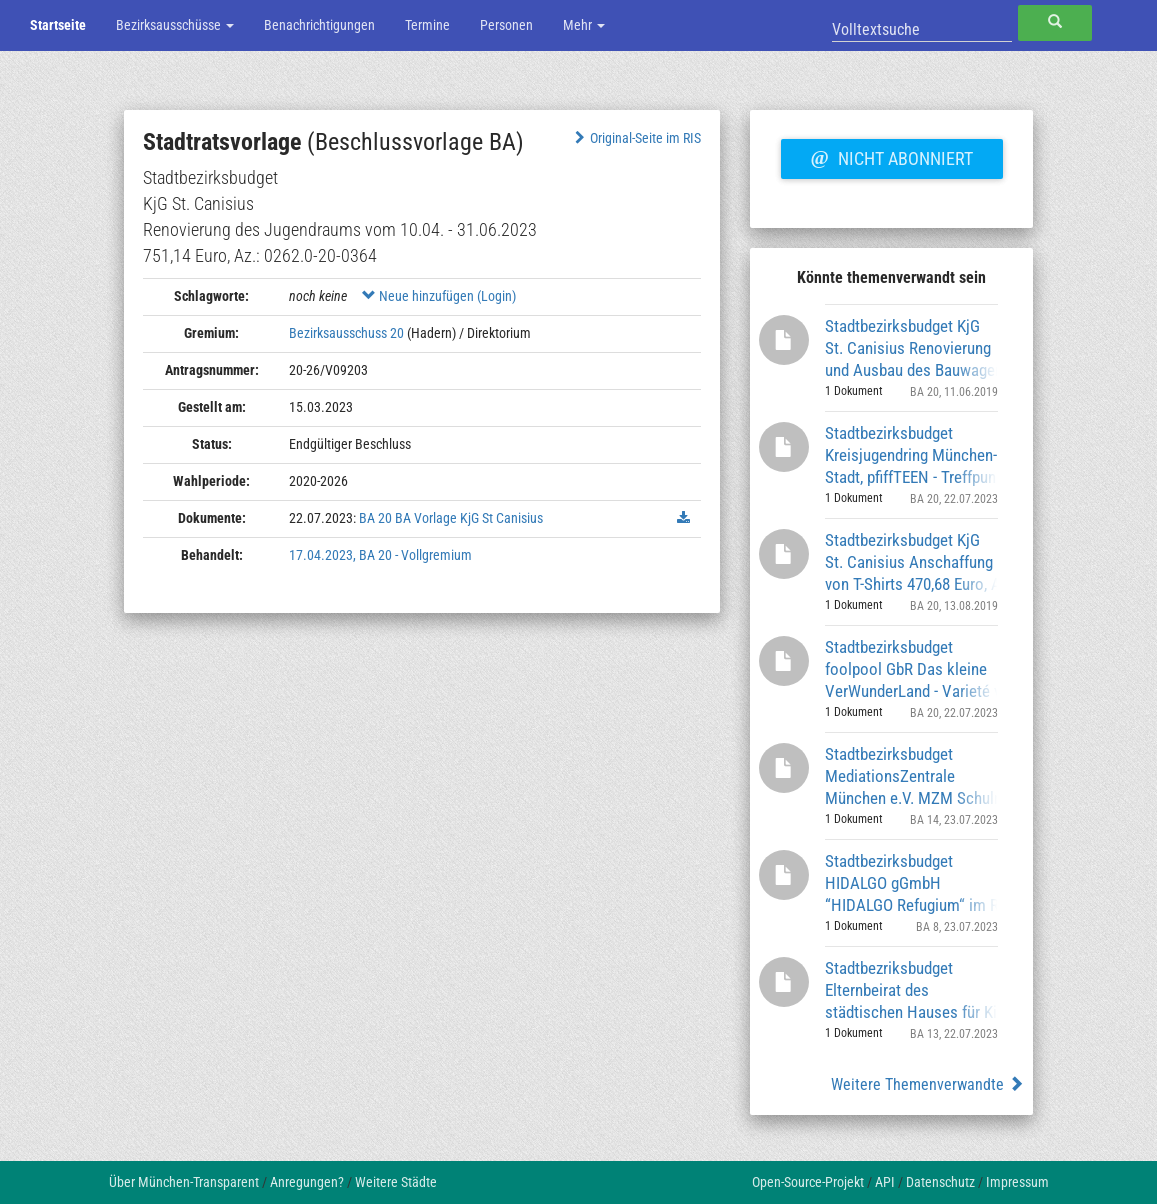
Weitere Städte (396, 1182)
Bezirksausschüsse (175, 25)
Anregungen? (307, 1182)
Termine (427, 25)
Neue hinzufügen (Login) (439, 296)
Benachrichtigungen (319, 25)
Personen (506, 25)
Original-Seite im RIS (636, 138)
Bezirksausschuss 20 (346, 333)
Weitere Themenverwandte (927, 1084)
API (885, 1182)
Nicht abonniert (892, 156)
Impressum (1017, 1182)
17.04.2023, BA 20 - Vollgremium (380, 555)
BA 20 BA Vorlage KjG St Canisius (451, 518)
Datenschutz (940, 1182)
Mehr (584, 25)
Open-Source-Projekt (808, 1182)
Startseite (58, 25)
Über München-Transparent (184, 1182)
